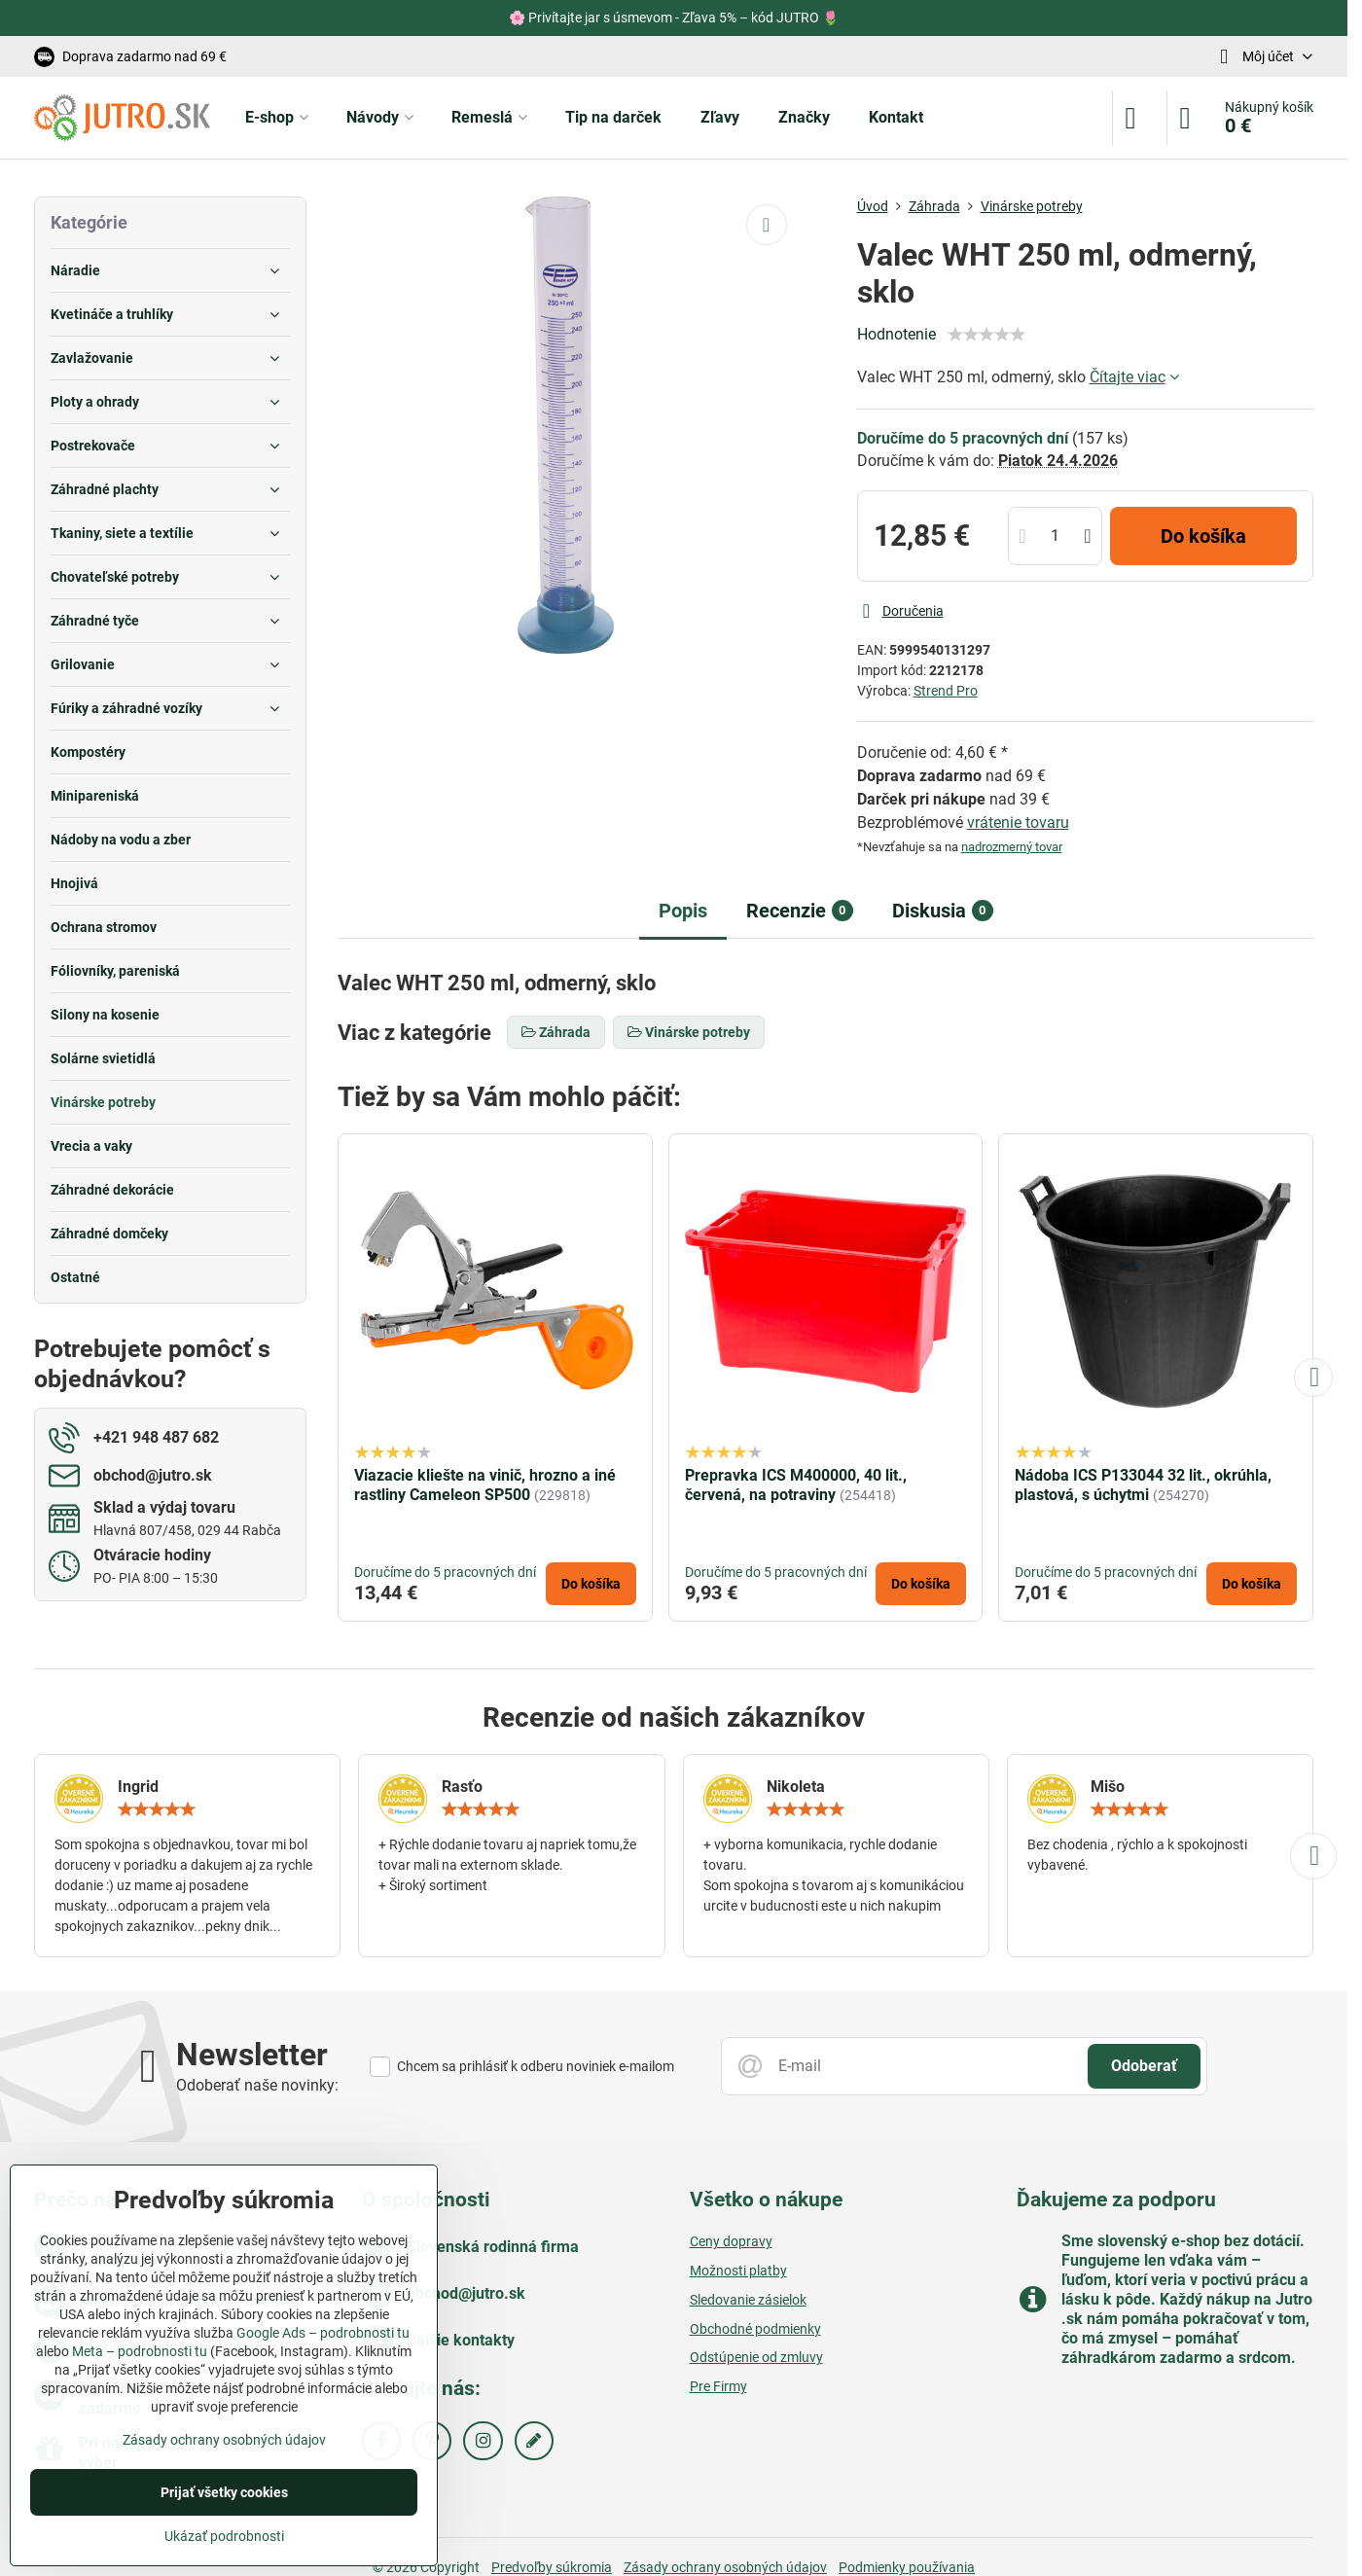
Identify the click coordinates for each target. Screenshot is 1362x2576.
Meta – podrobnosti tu (139, 2351)
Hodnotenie (896, 334)
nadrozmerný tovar (1011, 847)
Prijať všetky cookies (224, 2492)
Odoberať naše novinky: (257, 2085)
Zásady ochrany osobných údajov (224, 2440)
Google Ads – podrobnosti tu (323, 2333)
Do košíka (1203, 536)
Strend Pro (946, 690)
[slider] (986, 334)
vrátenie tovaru (1018, 822)
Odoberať (1144, 2066)
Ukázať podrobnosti (224, 2536)
